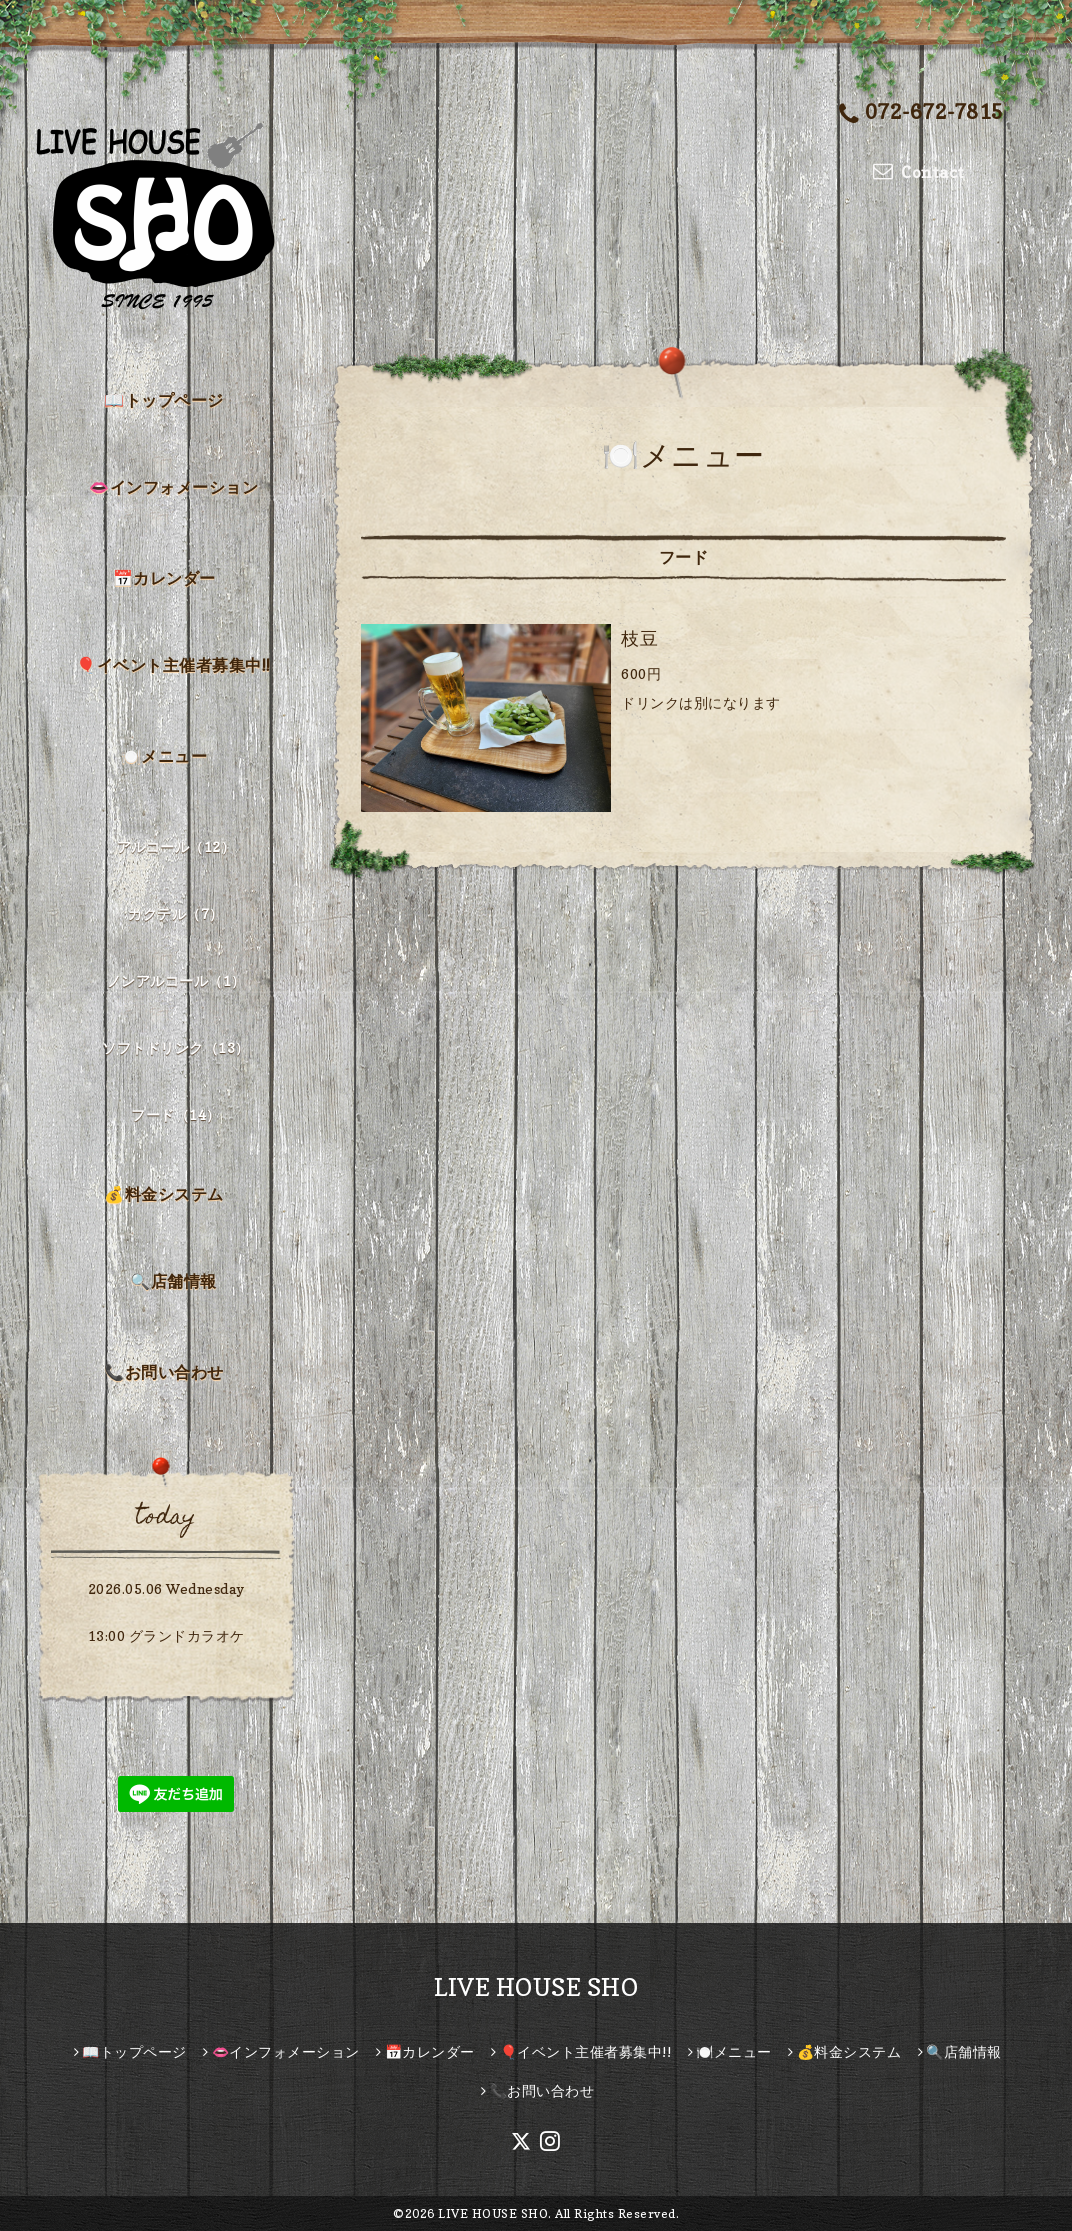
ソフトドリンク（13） (176, 1047)
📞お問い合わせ (164, 1372)
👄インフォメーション (173, 487)
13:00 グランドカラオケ (166, 1635)
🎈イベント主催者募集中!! (173, 665)
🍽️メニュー (164, 756)
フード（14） (176, 1114)
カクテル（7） (176, 913)
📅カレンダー (164, 578)
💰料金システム (164, 1194)
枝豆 (639, 638)
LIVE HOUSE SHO (536, 1987)
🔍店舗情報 (173, 1281)
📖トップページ (164, 400)
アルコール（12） (176, 846)
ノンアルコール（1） (176, 980)
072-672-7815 (921, 113)
